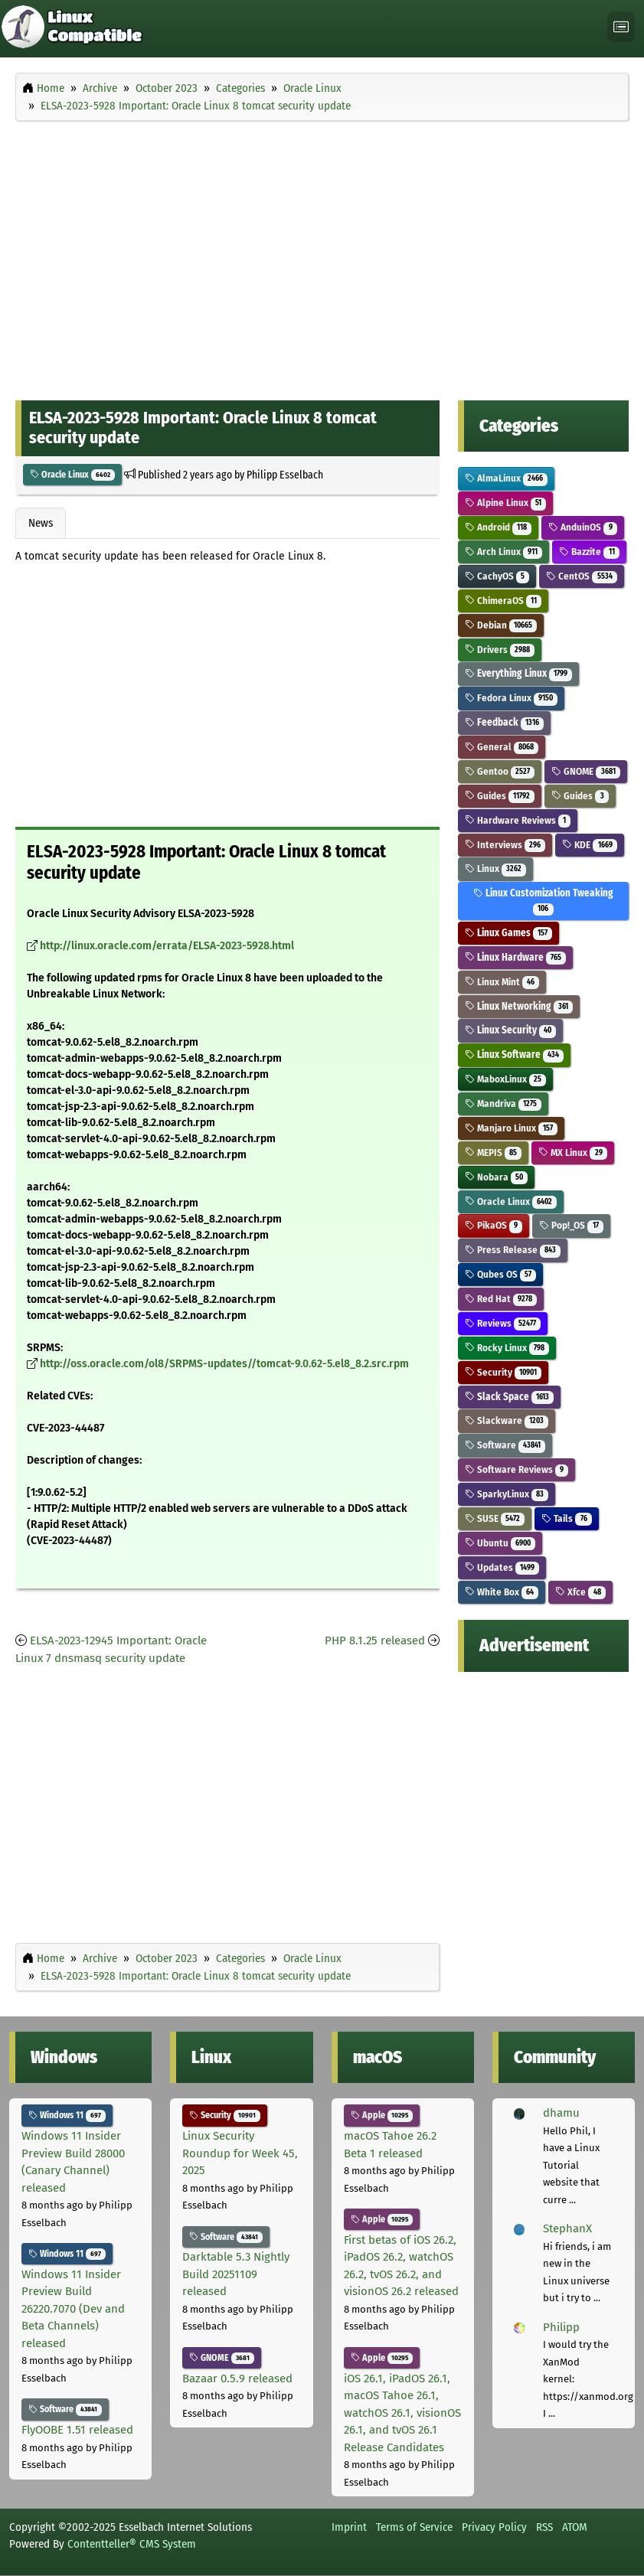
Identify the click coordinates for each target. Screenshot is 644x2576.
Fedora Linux (511, 698)
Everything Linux (519, 673)
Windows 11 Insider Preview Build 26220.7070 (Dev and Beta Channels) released (73, 2308)
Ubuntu (500, 1543)
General (502, 747)
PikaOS (494, 1225)
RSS (544, 2527)
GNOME (585, 771)
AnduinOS (582, 527)
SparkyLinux (507, 1494)
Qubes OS (501, 1274)
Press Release (513, 1249)
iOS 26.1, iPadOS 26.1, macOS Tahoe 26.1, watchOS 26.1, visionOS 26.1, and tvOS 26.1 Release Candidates (402, 2413)
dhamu (561, 2113)
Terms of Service (414, 2527)
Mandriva (503, 1103)
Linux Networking (519, 1006)
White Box (502, 1592)
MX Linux (572, 1152)
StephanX (567, 2228)
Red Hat (501, 1298)
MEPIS (493, 1152)
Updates (502, 1567)
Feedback (504, 722)
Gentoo (500, 771)
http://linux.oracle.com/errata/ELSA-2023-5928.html (167, 945)
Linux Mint (502, 982)
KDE (589, 845)
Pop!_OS (571, 1225)
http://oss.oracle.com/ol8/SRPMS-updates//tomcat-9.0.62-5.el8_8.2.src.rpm (224, 1363)
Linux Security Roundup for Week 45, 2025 (240, 2153)
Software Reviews (517, 1469)
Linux (496, 868)
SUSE (495, 1518)
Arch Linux (504, 551)
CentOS (581, 576)
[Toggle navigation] (621, 27)
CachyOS (497, 576)
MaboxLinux (506, 1079)
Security (503, 1372)
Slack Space (509, 1396)
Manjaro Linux (511, 1128)
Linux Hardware (516, 957)
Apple (382, 2115)
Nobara (496, 1177)
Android (498, 527)
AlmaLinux (506, 478)
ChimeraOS (503, 600)
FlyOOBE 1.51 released (77, 2430)
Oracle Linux (72, 474)
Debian (501, 625)
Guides (500, 796)
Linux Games (509, 933)
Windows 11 (67, 2115)
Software (505, 1445)
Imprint (349, 2527)
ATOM (574, 2527)
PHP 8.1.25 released (375, 1640)
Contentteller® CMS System (131, 2544)
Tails (566, 1518)
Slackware (507, 1420)
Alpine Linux (506, 502)
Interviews (505, 845)
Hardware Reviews (518, 820)
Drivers (500, 649)
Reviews (503, 1323)
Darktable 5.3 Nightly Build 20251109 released (235, 2274)
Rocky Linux (507, 1347)
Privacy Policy (494, 2527)
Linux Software (514, 1054)
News (40, 523)
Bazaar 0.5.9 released (237, 2378)
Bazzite (589, 551)
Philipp (561, 2327)
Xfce (580, 1592)
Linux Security (511, 1030)
